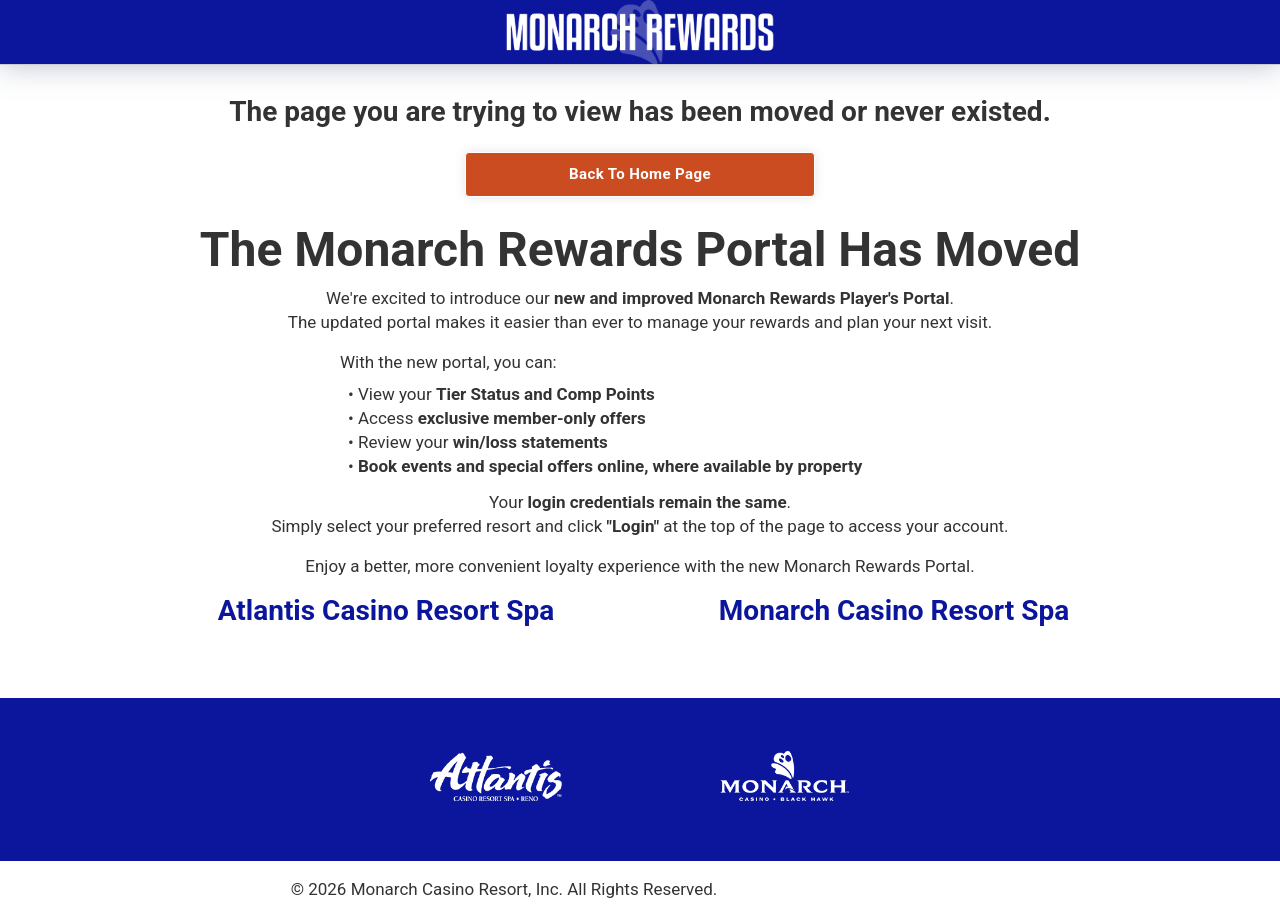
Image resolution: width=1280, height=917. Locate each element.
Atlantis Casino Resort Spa (386, 610)
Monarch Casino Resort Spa (894, 610)
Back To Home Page (640, 174)
